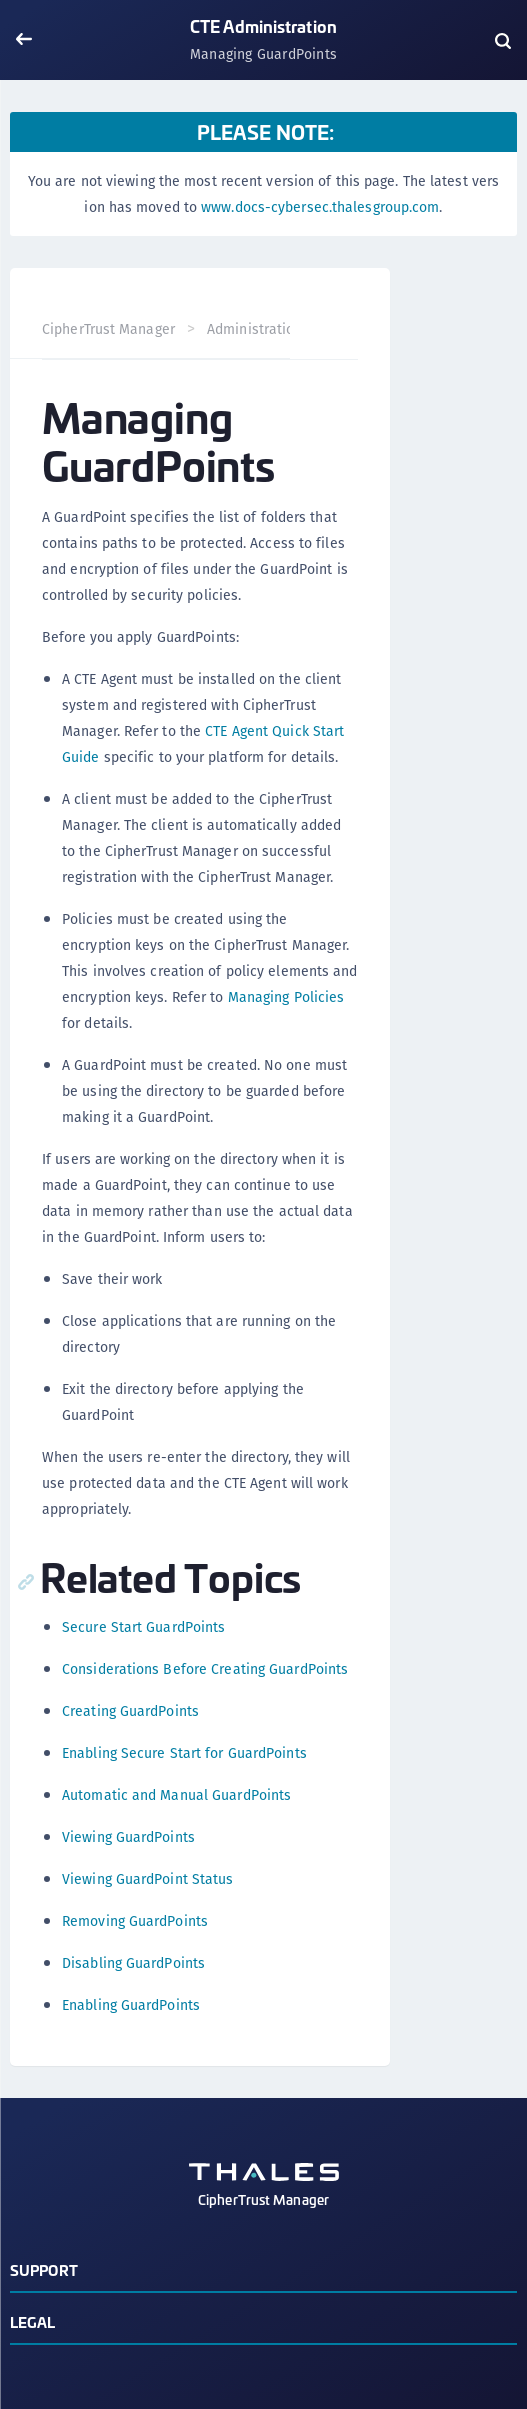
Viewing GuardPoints (128, 1837)
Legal (33, 2321)
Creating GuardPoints (130, 1711)
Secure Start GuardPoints (143, 1627)
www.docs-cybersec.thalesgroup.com (320, 207)
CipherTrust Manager (108, 329)
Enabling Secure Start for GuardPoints (184, 1753)
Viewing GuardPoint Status (148, 1879)
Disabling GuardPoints (133, 1963)
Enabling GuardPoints (131, 2005)
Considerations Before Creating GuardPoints (205, 1669)
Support (44, 2269)
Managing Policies (286, 997)
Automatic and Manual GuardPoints (176, 1795)
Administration (254, 329)
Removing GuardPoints (135, 1921)
